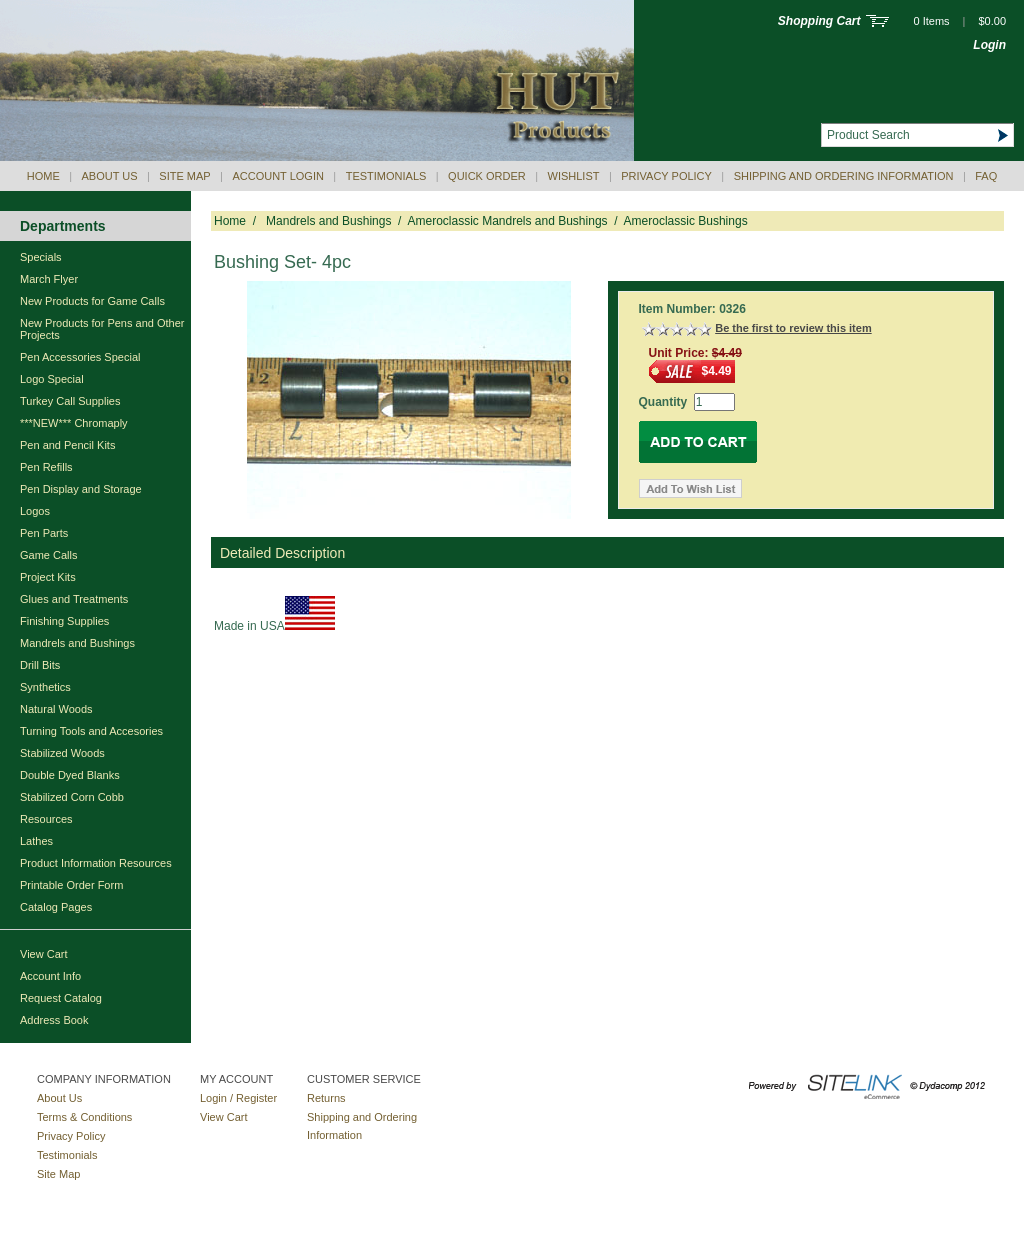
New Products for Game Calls (92, 301)
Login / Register (238, 1098)
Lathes (36, 841)
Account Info (50, 976)
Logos (35, 511)
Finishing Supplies (64, 621)
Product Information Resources (96, 863)
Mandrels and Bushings (77, 643)
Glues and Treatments (74, 599)
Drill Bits (40, 665)
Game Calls (48, 555)
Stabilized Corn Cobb (72, 797)
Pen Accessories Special (80, 357)
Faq (986, 176)
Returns (326, 1098)
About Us (110, 176)
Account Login (277, 176)
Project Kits (48, 577)
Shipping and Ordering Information (844, 176)
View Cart (43, 954)
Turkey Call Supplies (70, 401)
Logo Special (52, 379)
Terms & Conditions (84, 1117)
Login (989, 45)
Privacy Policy (666, 176)
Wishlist (574, 176)
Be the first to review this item (793, 328)
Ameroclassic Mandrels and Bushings (507, 221)
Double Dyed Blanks (70, 775)
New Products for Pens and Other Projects (102, 329)
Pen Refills (46, 467)
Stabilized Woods (62, 753)
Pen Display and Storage (81, 489)
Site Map (184, 176)
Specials (41, 257)
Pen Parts (44, 533)
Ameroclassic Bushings (686, 221)
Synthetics (45, 687)
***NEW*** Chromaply (74, 423)
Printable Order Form (71, 885)
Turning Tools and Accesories (91, 731)
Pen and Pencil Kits (67, 445)
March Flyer (49, 279)
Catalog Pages (56, 907)
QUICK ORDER (487, 176)
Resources (46, 819)
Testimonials (386, 176)
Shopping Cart (819, 21)
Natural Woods (56, 709)
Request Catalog (61, 998)
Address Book (54, 1020)
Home (43, 176)
